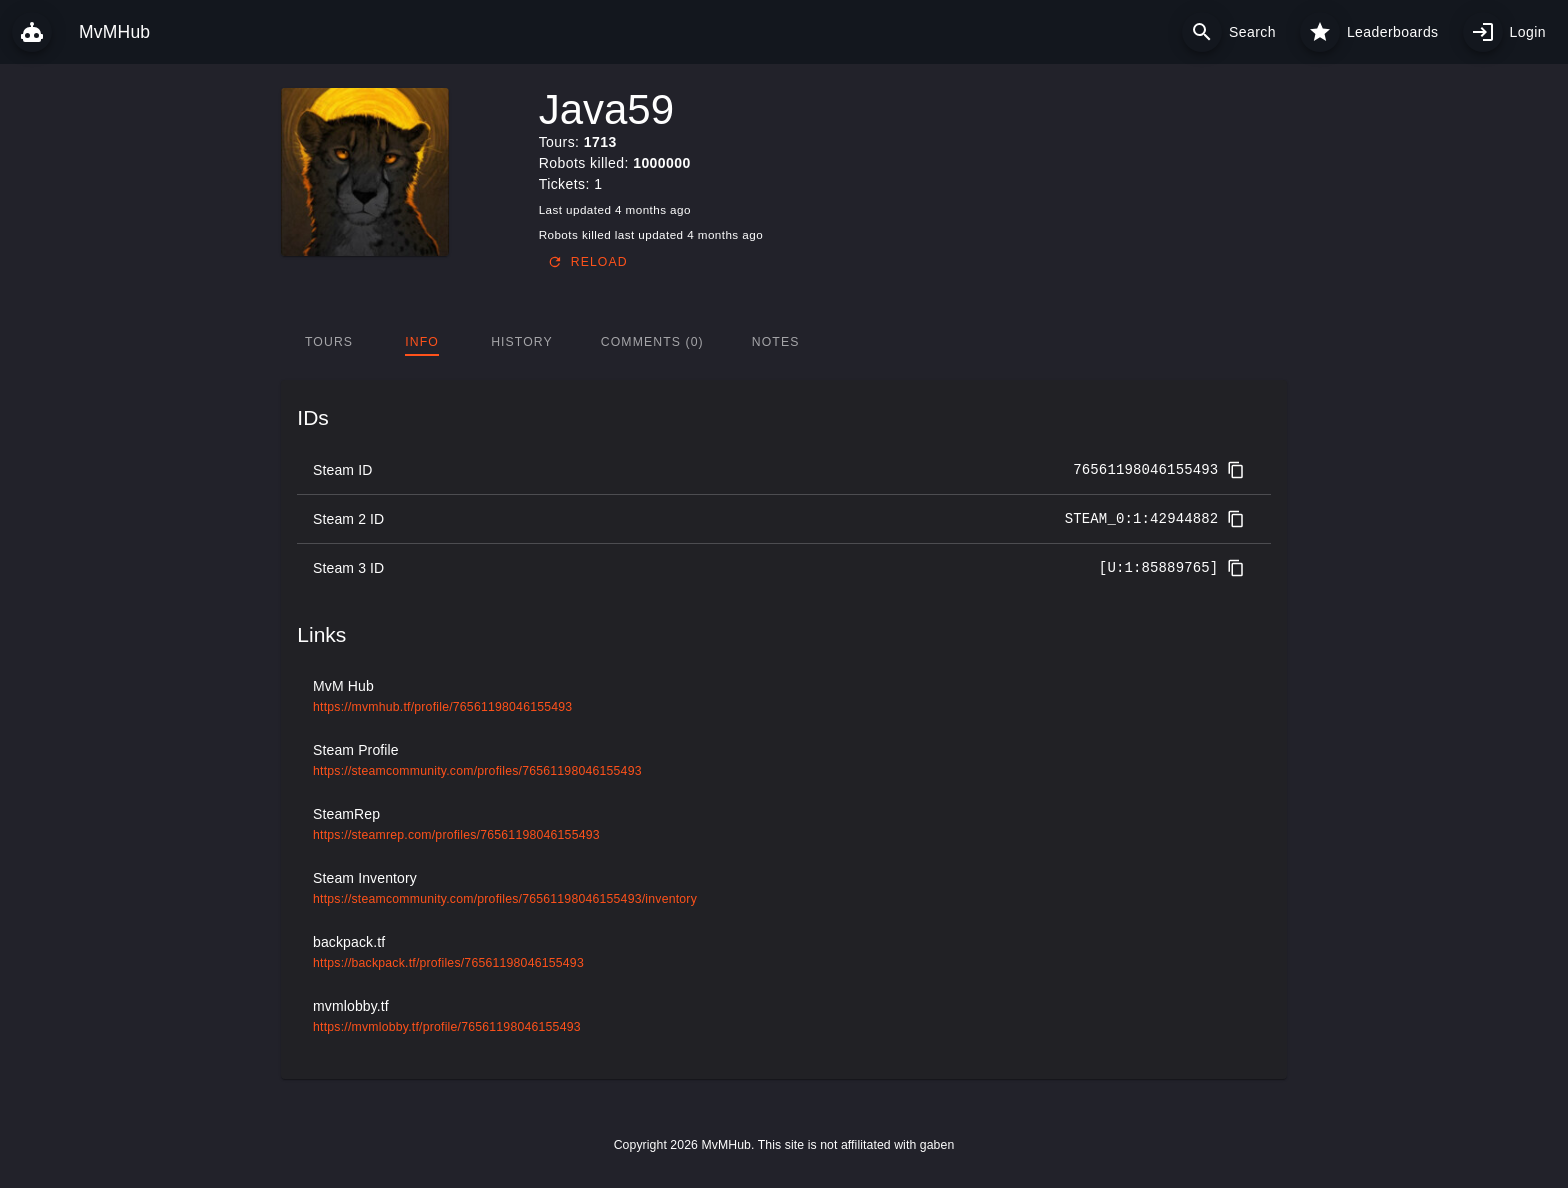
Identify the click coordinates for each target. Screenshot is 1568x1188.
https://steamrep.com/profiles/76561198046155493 (456, 835)
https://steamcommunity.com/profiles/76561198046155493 (477, 771)
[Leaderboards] (1320, 32)
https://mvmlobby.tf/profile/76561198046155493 (447, 1027)
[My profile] (1483, 32)
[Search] (1202, 32)
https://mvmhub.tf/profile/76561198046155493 (442, 707)
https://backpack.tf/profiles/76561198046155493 (448, 963)
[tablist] (783, 342)
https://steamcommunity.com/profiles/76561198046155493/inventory (505, 899)
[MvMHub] (32, 32)
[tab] (329, 342)
